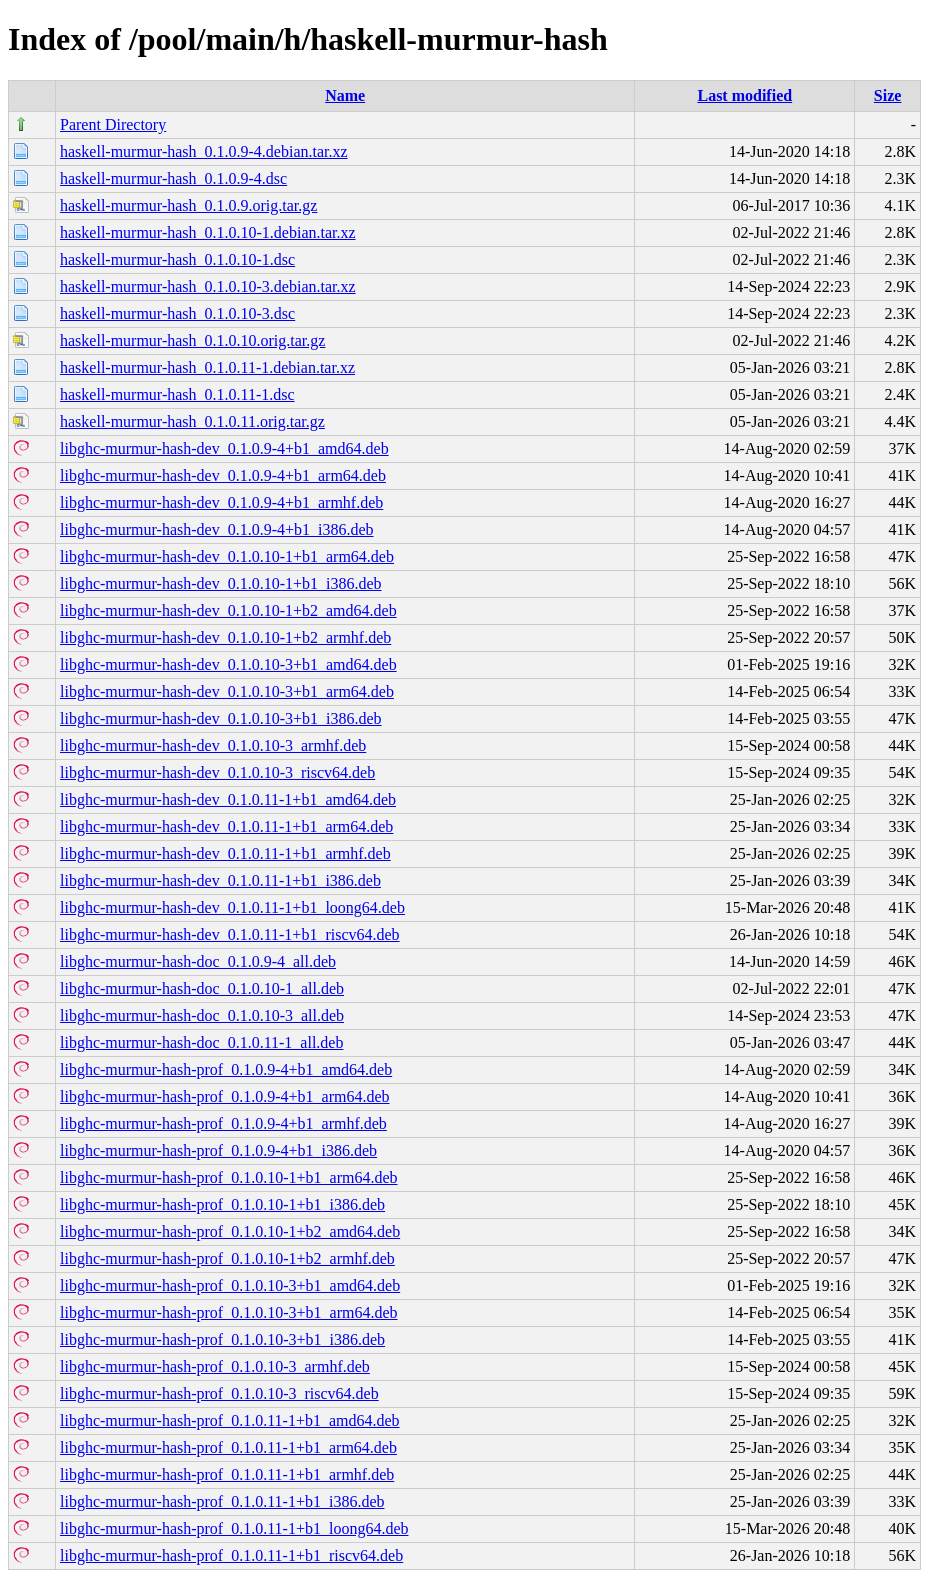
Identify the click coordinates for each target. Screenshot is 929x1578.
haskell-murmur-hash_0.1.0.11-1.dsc (177, 394)
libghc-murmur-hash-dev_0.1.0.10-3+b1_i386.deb (221, 718)
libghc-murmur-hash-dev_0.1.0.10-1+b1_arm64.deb (227, 556)
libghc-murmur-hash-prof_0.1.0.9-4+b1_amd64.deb (226, 1069)
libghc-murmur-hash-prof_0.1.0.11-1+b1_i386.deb (222, 1501)
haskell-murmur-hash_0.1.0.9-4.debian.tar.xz (204, 151)
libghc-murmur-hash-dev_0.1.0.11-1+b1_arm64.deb (226, 826)
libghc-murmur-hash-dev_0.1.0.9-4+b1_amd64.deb (224, 448)
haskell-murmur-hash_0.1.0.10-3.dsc (177, 313)
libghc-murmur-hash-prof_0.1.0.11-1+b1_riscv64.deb (231, 1555)
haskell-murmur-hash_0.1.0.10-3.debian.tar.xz (208, 286)
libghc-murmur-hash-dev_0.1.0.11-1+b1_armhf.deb (225, 853)
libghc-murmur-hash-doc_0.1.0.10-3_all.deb (202, 1015)
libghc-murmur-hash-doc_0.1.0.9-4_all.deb (198, 961)
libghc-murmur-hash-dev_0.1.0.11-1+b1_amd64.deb (228, 799)
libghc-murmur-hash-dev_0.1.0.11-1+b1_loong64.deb (232, 907)
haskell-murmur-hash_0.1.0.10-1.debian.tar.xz (208, 232)
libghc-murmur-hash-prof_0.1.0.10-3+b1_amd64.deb (230, 1285)
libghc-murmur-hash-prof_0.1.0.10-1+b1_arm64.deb (229, 1177)
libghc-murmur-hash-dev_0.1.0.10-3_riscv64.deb (217, 772)
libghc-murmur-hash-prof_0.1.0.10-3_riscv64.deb (219, 1393)
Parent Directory (113, 124)
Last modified (744, 95)
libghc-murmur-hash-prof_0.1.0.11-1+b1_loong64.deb (234, 1528)
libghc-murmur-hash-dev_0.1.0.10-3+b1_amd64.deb (228, 664)
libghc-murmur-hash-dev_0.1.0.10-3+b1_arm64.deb (227, 691)
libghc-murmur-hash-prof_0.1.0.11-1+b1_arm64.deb (228, 1447)
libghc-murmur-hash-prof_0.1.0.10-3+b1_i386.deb (222, 1339)
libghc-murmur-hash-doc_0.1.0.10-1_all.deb (202, 988)
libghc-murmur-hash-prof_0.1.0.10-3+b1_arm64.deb (229, 1312)
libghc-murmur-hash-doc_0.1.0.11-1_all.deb (201, 1042)
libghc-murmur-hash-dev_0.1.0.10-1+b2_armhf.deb (225, 637)
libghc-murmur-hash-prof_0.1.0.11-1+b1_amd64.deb (230, 1420)
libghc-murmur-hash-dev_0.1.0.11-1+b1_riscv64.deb (230, 934)
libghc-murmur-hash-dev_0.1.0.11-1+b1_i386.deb (220, 880)
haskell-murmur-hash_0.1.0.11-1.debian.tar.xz (207, 367)
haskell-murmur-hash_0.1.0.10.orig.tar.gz (192, 340)
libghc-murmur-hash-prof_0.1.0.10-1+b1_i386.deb (222, 1204)
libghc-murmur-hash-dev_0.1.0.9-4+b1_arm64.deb (223, 475)
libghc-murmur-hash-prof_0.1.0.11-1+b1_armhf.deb (227, 1474)
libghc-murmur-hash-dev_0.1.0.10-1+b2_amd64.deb (228, 610)
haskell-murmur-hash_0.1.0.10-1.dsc (177, 259)
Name (345, 95)
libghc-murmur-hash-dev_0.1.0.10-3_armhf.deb (213, 745)
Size (888, 95)
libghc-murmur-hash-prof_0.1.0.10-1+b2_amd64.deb (230, 1231)
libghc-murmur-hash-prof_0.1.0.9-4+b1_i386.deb (218, 1150)
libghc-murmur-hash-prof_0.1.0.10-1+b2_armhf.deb (227, 1258)
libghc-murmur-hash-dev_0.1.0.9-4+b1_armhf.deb (221, 502)
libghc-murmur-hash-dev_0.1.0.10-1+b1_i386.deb (221, 583)
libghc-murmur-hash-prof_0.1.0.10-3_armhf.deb (215, 1366)
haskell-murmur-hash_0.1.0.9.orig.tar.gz (188, 205)
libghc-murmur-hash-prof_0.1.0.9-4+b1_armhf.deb (223, 1123)
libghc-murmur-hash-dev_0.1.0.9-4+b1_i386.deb (217, 529)
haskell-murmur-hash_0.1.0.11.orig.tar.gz (192, 421)
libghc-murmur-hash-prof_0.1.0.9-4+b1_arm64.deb (225, 1096)
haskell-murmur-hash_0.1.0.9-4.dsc (173, 178)
